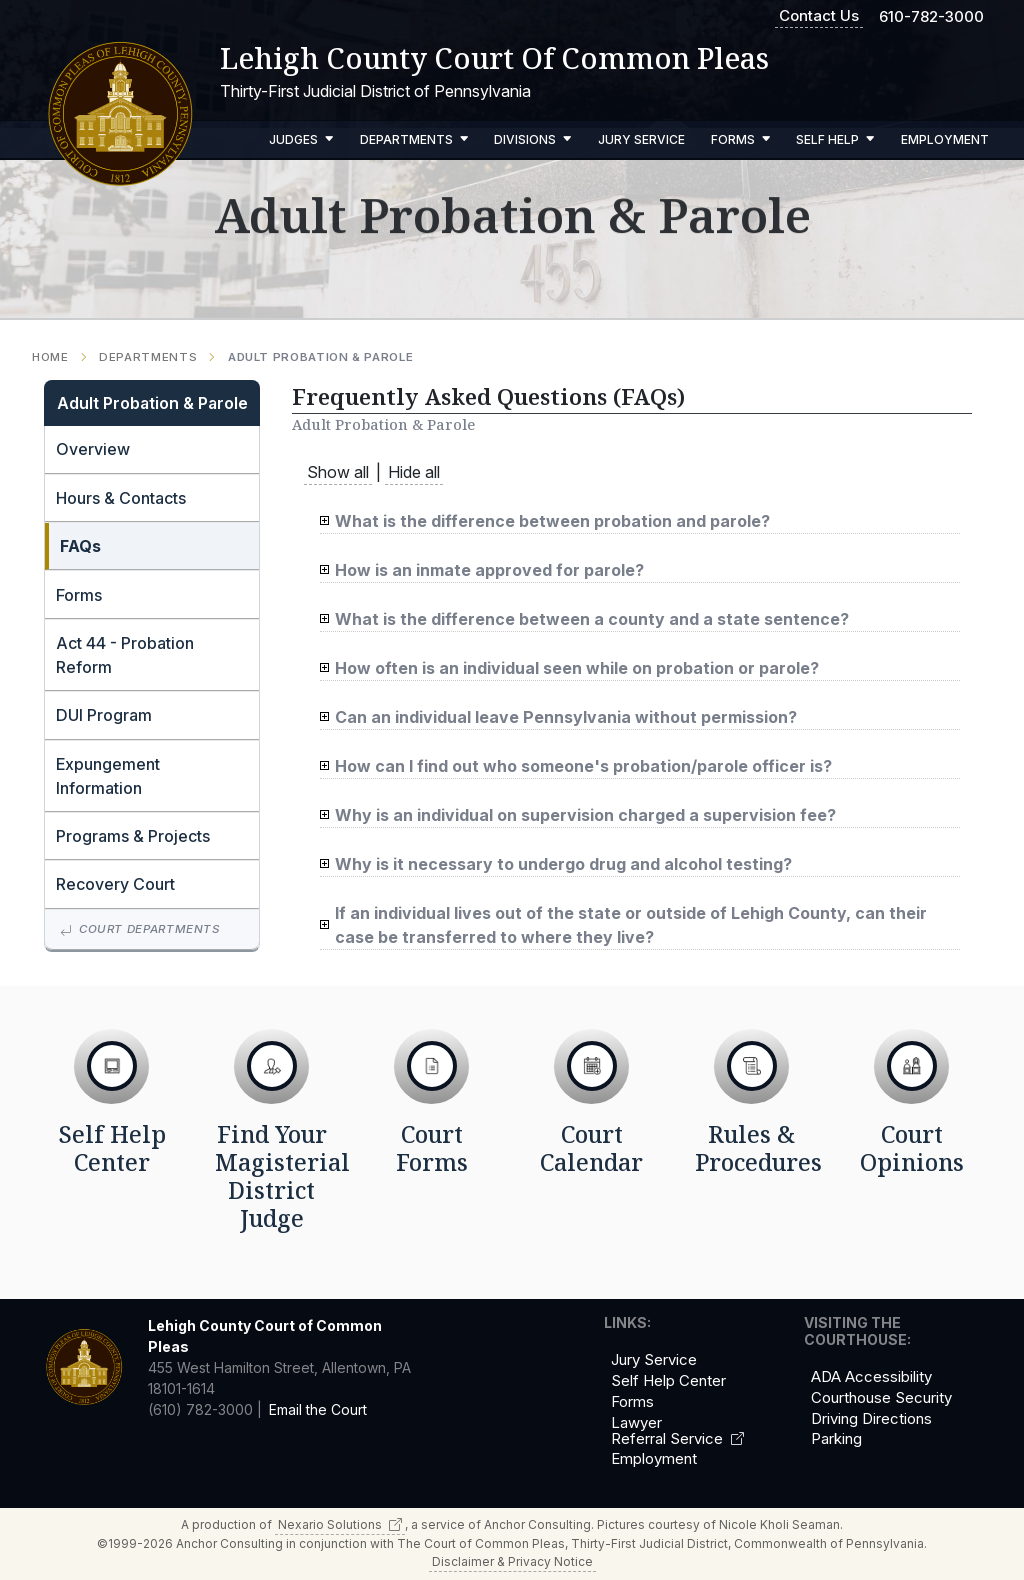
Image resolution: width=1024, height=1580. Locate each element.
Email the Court (318, 1409)
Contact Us (819, 15)
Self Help (835, 139)
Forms (741, 139)
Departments (414, 139)
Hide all (414, 472)
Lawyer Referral (677, 1431)
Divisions (533, 139)
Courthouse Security (881, 1398)
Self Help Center (668, 1381)
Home (50, 358)
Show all (338, 472)
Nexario (340, 1524)
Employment (945, 139)
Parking (836, 1439)
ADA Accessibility (871, 1377)
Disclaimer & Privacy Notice (512, 1561)
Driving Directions (871, 1419)
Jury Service (641, 139)
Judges (301, 139)
